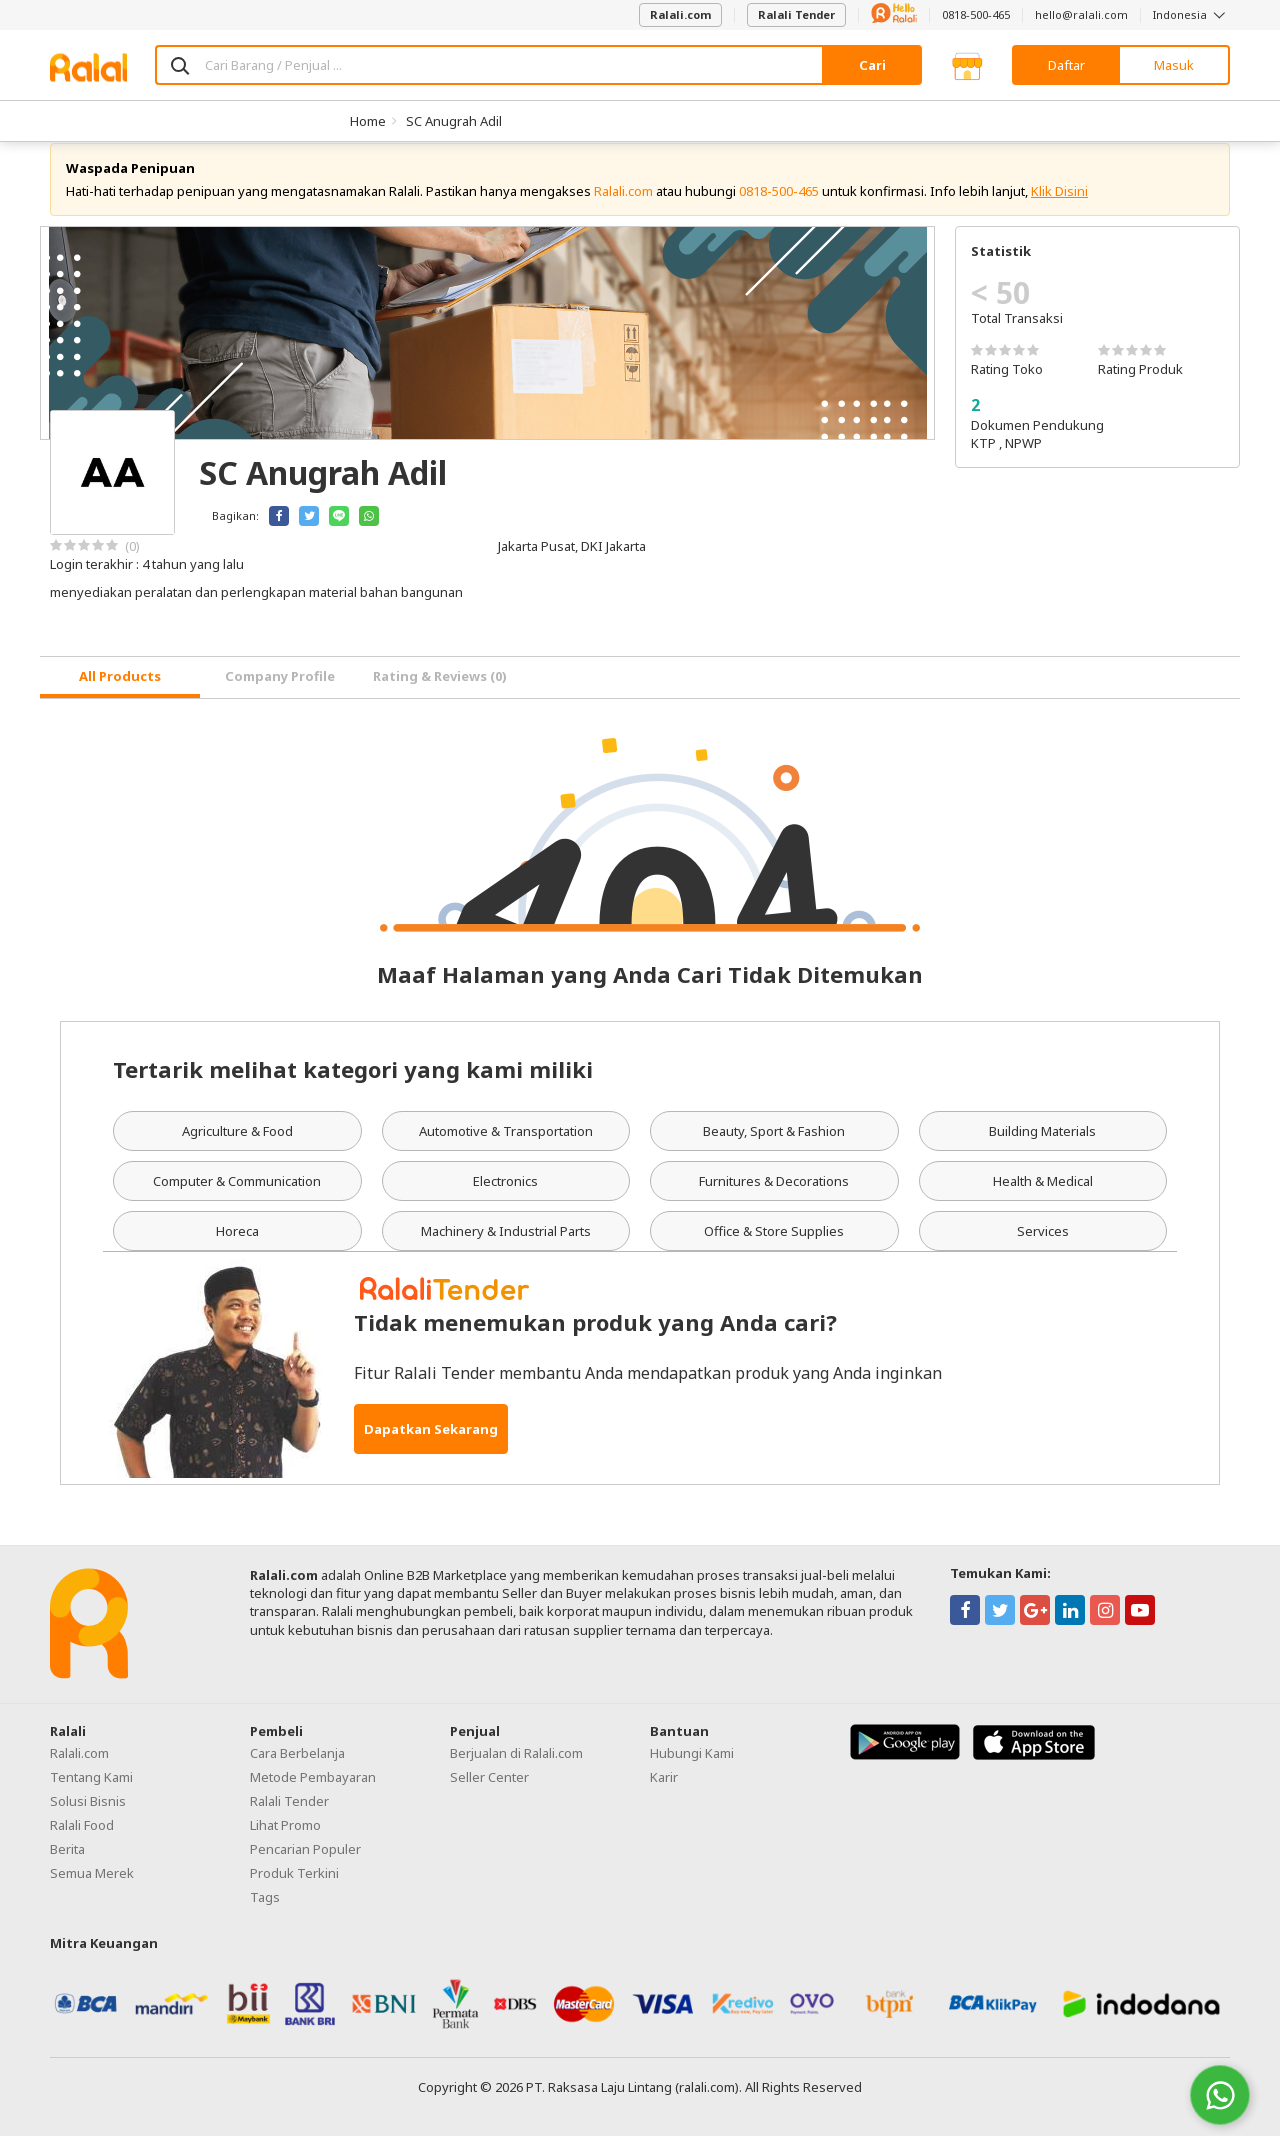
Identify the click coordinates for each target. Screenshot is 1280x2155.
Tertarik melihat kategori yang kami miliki (353, 1088)
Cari (872, 65)
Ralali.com (680, 14)
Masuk (1174, 65)
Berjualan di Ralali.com (516, 1772)
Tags (265, 1916)
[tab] (120, 696)
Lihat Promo (285, 1844)
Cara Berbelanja (297, 1772)
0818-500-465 (976, 14)
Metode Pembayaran (313, 1796)
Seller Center (489, 1796)
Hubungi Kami (692, 1772)
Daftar (1066, 65)
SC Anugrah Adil (454, 121)
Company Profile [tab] (280, 695)
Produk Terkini (294, 1892)
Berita (67, 1868)
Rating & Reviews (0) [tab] (440, 695)
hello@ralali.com (1081, 14)
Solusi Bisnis (88, 1820)
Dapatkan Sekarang (431, 1448)
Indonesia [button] (1191, 14)
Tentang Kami (91, 1796)
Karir (664, 1796)
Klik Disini (1059, 210)
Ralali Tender (796, 14)
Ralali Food (82, 1844)
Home (368, 121)
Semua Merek (92, 1892)
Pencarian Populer (305, 1868)
